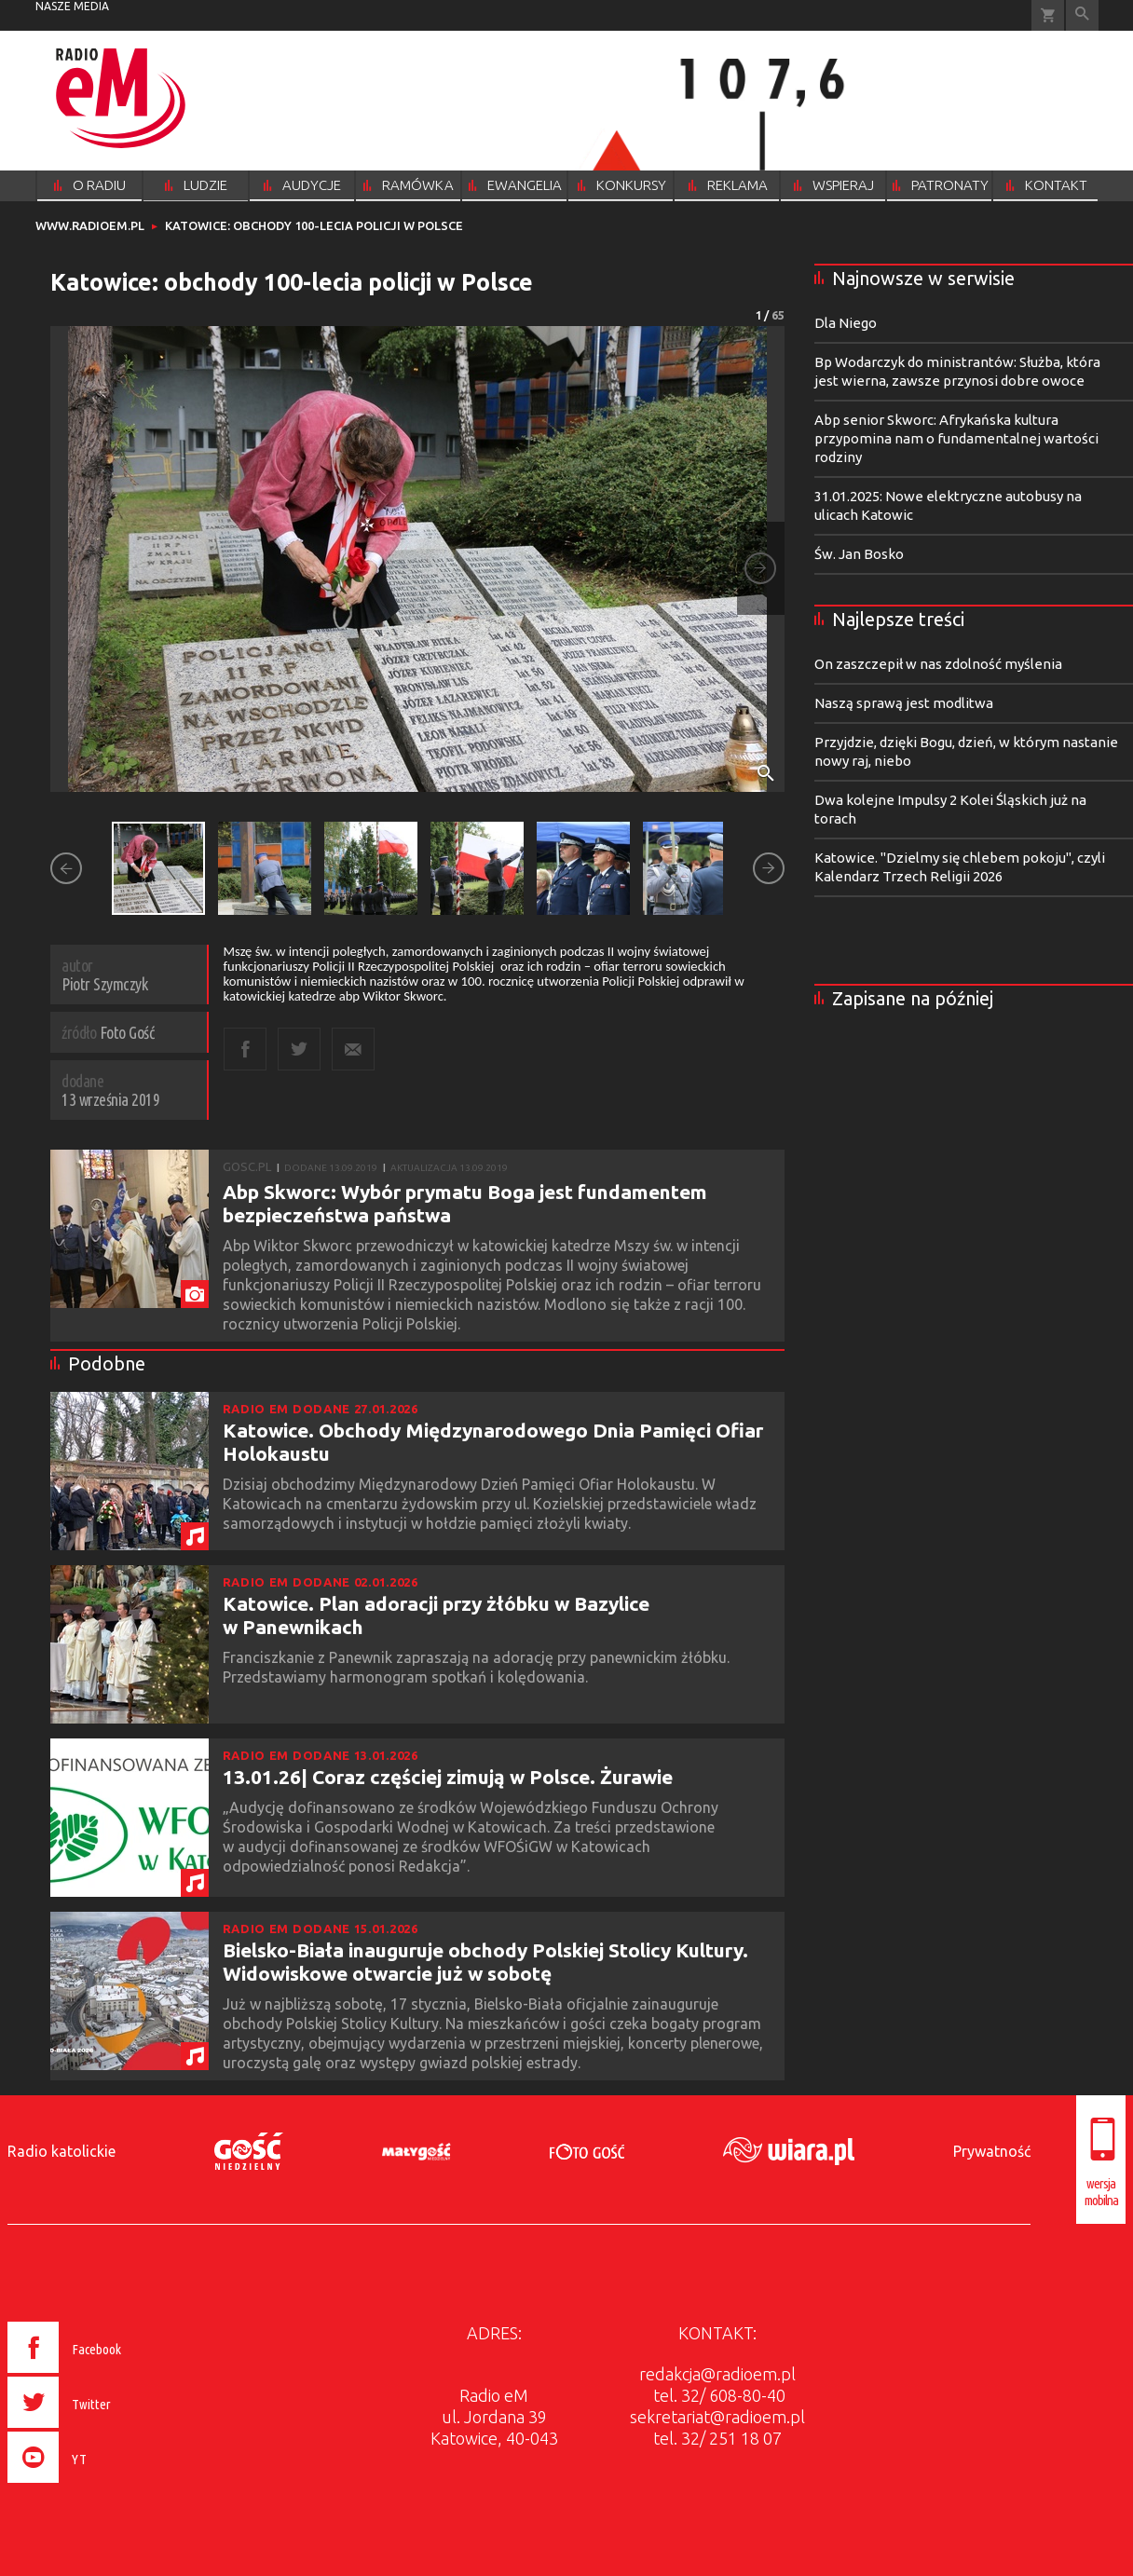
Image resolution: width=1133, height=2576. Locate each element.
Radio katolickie (61, 2151)
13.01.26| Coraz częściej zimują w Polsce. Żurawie (448, 1776)
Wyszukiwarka (1082, 15)
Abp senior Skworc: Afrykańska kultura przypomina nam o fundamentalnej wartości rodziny (956, 438)
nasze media (72, 6)
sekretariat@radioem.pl (717, 2416)
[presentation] (103, 2485)
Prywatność (992, 2151)
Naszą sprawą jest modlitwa (903, 703)
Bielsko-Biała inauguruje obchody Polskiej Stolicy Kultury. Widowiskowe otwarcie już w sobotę (485, 1961)
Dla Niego (845, 323)
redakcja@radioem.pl (717, 2374)
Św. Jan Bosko (859, 554)
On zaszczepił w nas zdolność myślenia (938, 664)
